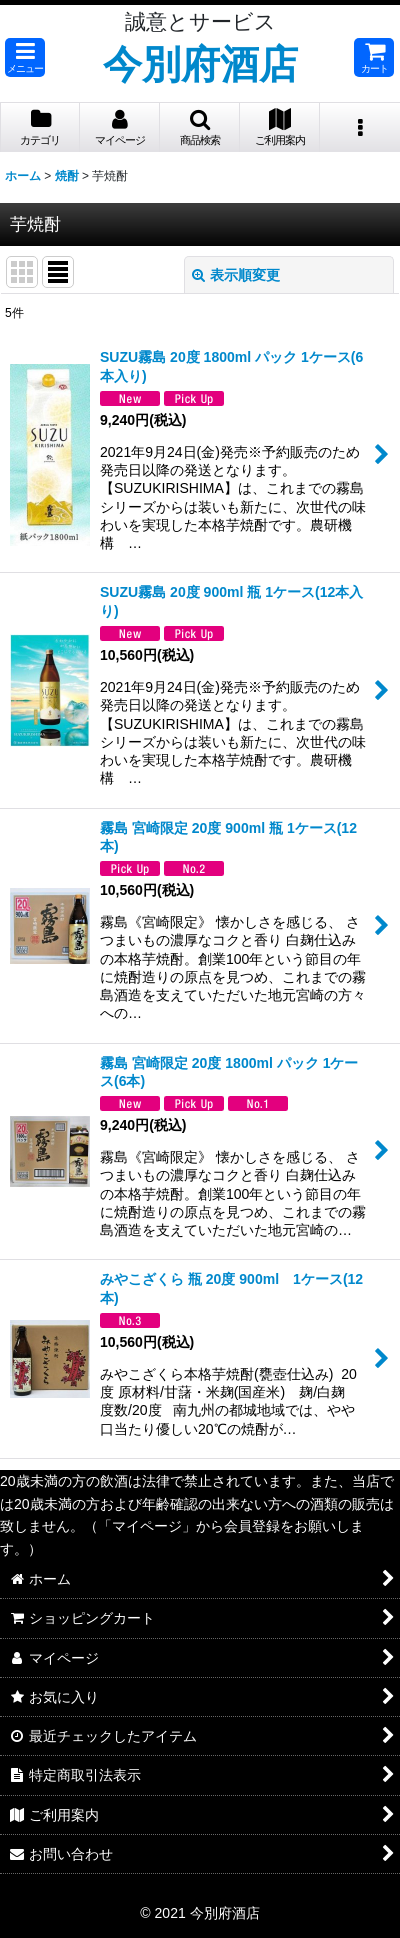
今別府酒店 (200, 64)
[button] (25, 57)
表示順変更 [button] (236, 275)
